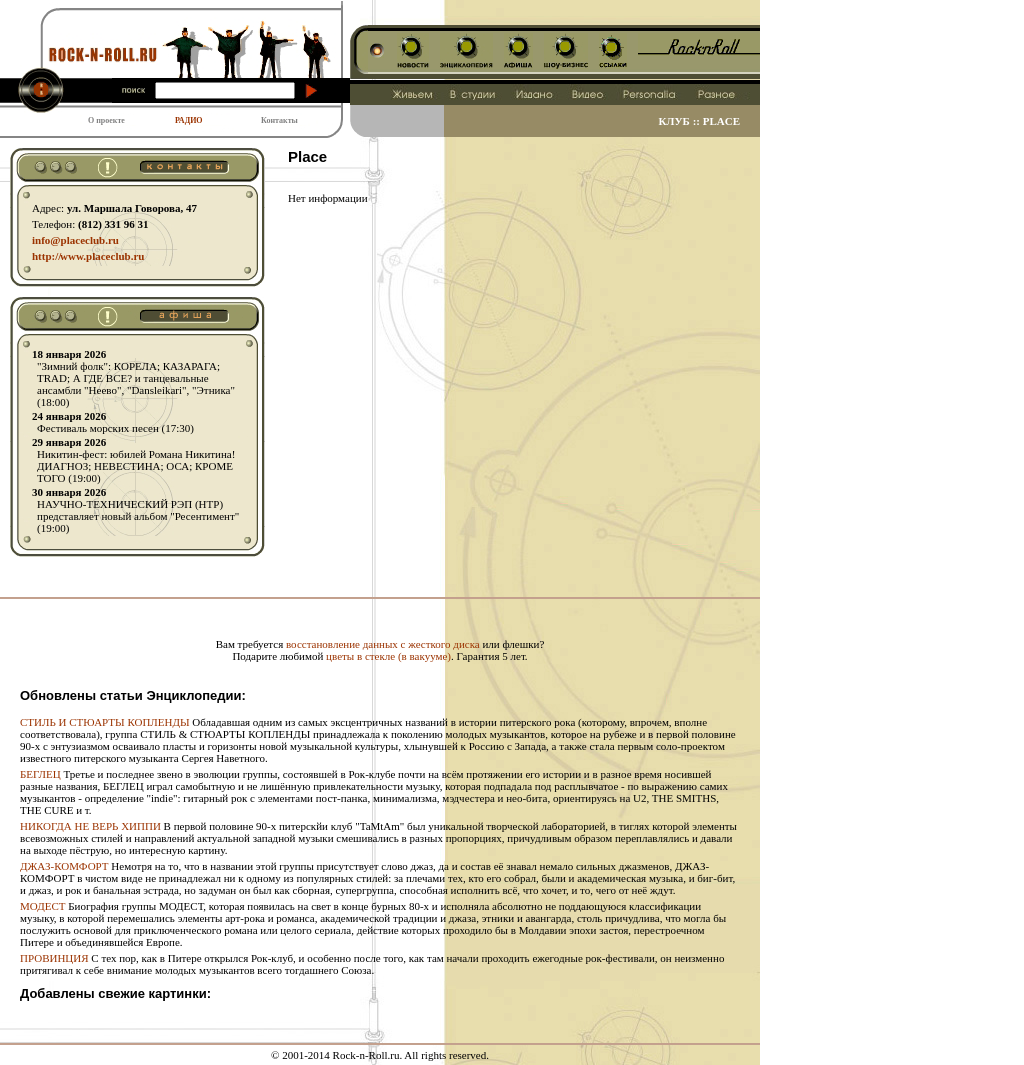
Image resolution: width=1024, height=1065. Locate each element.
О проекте (106, 120)
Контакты (279, 120)
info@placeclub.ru (75, 240)
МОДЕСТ (42, 906)
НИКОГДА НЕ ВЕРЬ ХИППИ (90, 826)
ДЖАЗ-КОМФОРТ (64, 866)
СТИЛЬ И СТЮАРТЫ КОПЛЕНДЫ (105, 722)
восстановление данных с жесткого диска (383, 644)
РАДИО (189, 120)
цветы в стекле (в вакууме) (388, 656)
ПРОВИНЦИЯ (54, 958)
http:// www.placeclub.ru (88, 256)
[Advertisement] (380, 606)
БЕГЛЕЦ (40, 774)
